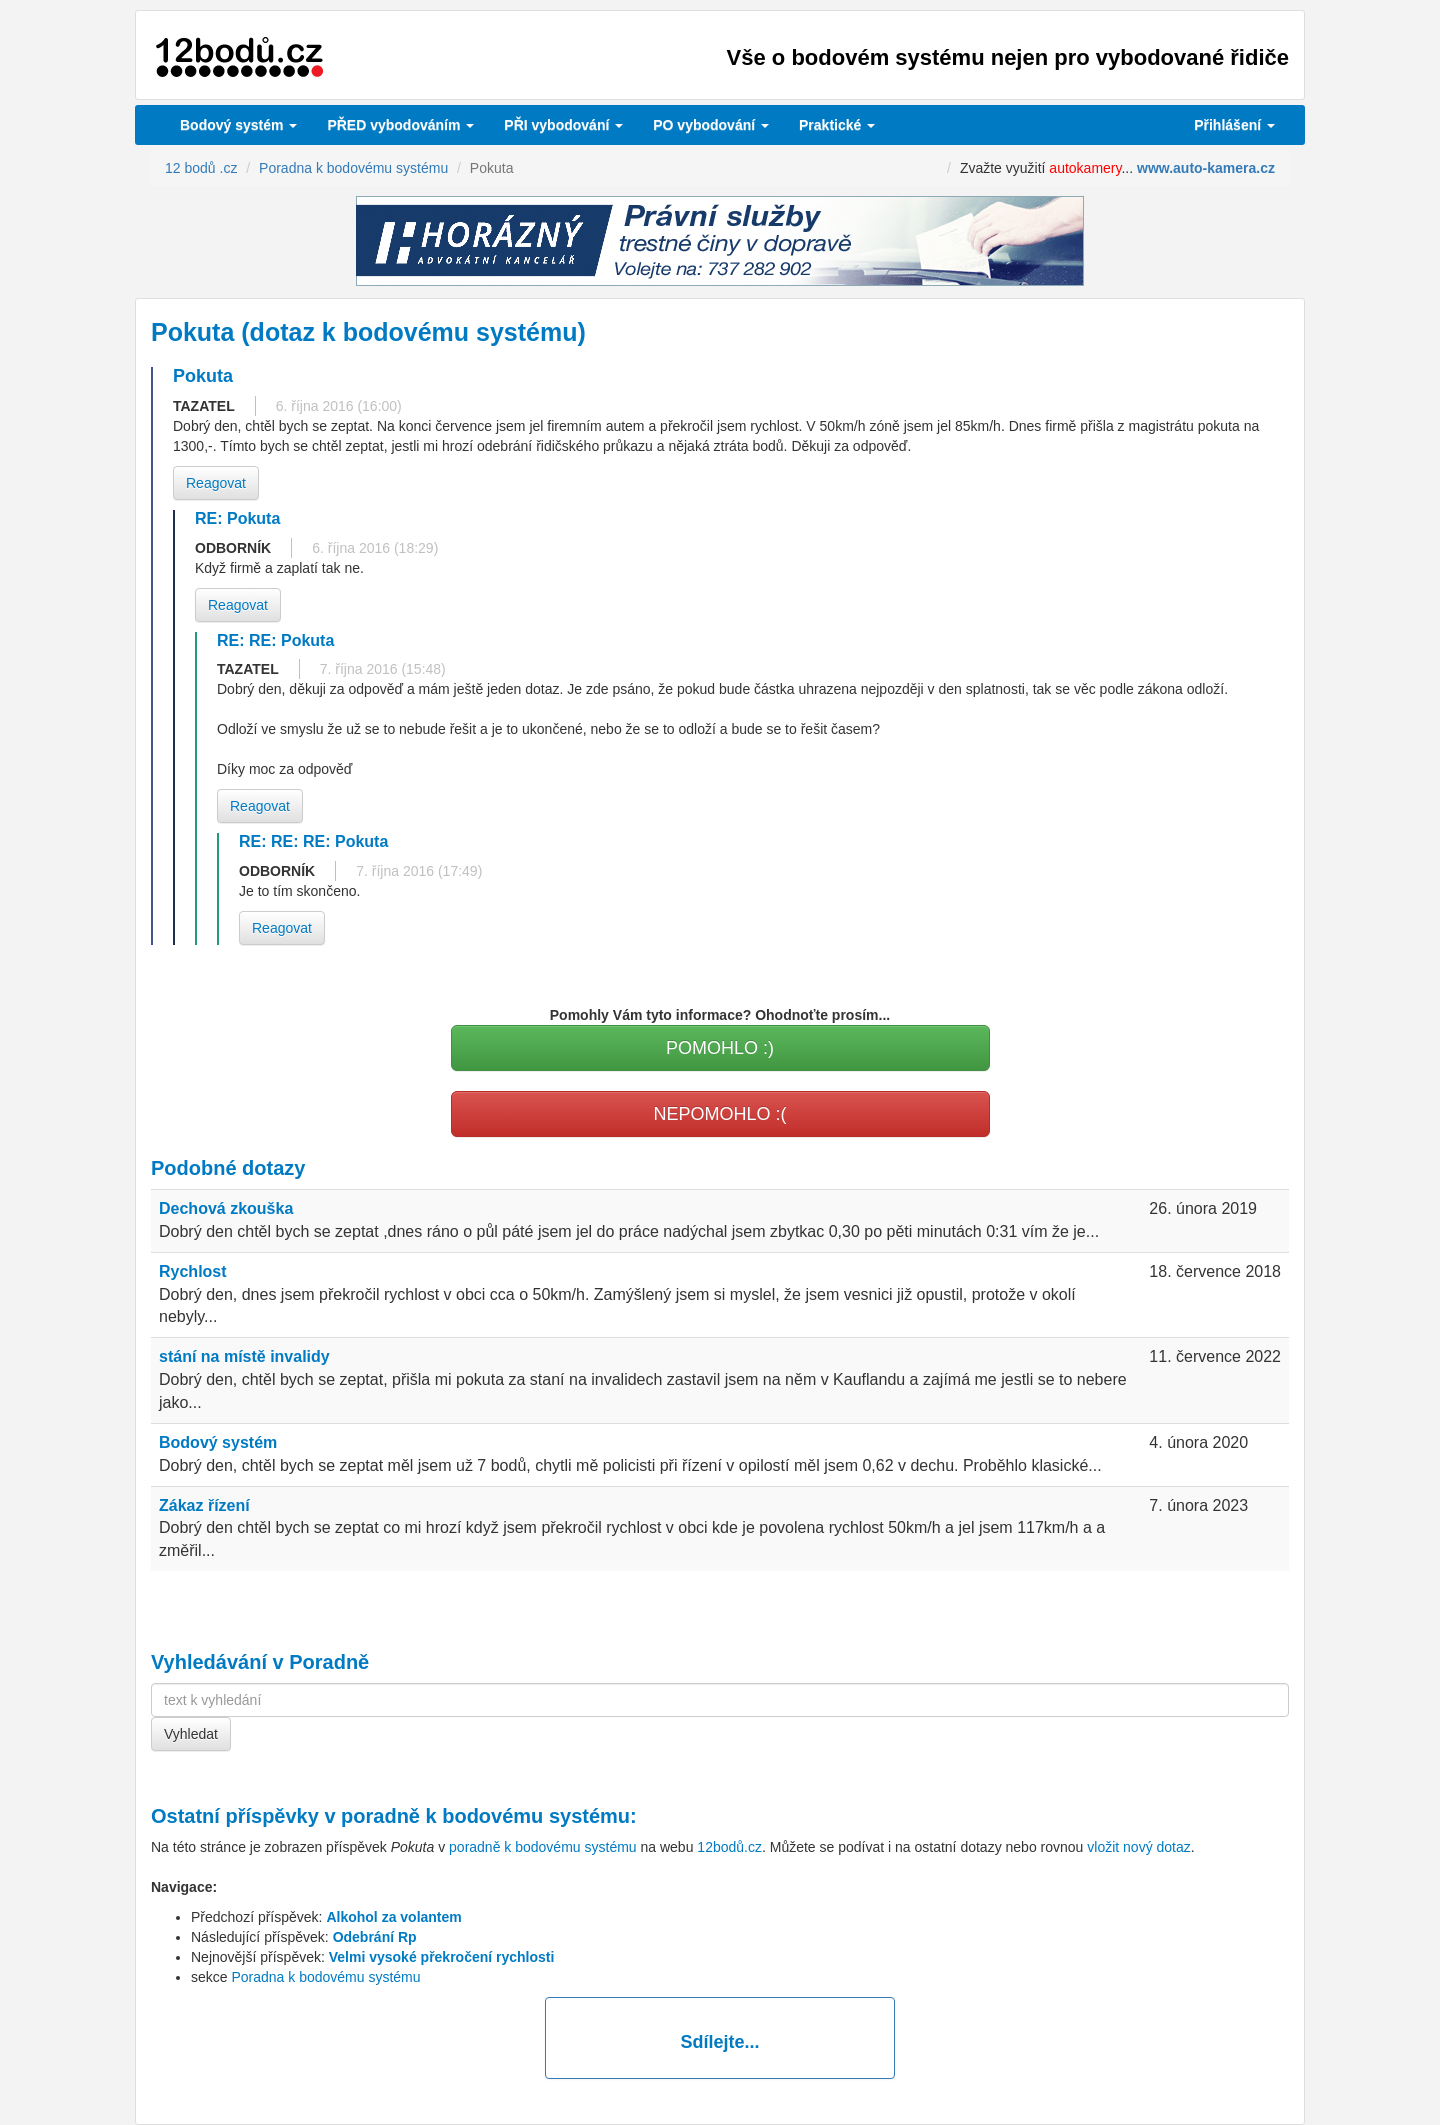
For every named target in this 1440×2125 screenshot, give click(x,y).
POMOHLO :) (720, 1048)
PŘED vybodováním (400, 125)
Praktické (837, 125)
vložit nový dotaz (1139, 1847)
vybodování (563, 125)
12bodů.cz (729, 1847)
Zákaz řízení (204, 1505)
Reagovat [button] (216, 483)
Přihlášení (1234, 125)
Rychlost (193, 1271)
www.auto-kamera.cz (1206, 168)
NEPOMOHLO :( (719, 1114)
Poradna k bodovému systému (325, 1977)
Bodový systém (238, 125)
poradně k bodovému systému (485, 1816)
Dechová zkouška (226, 1208)
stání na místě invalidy (244, 1356)
